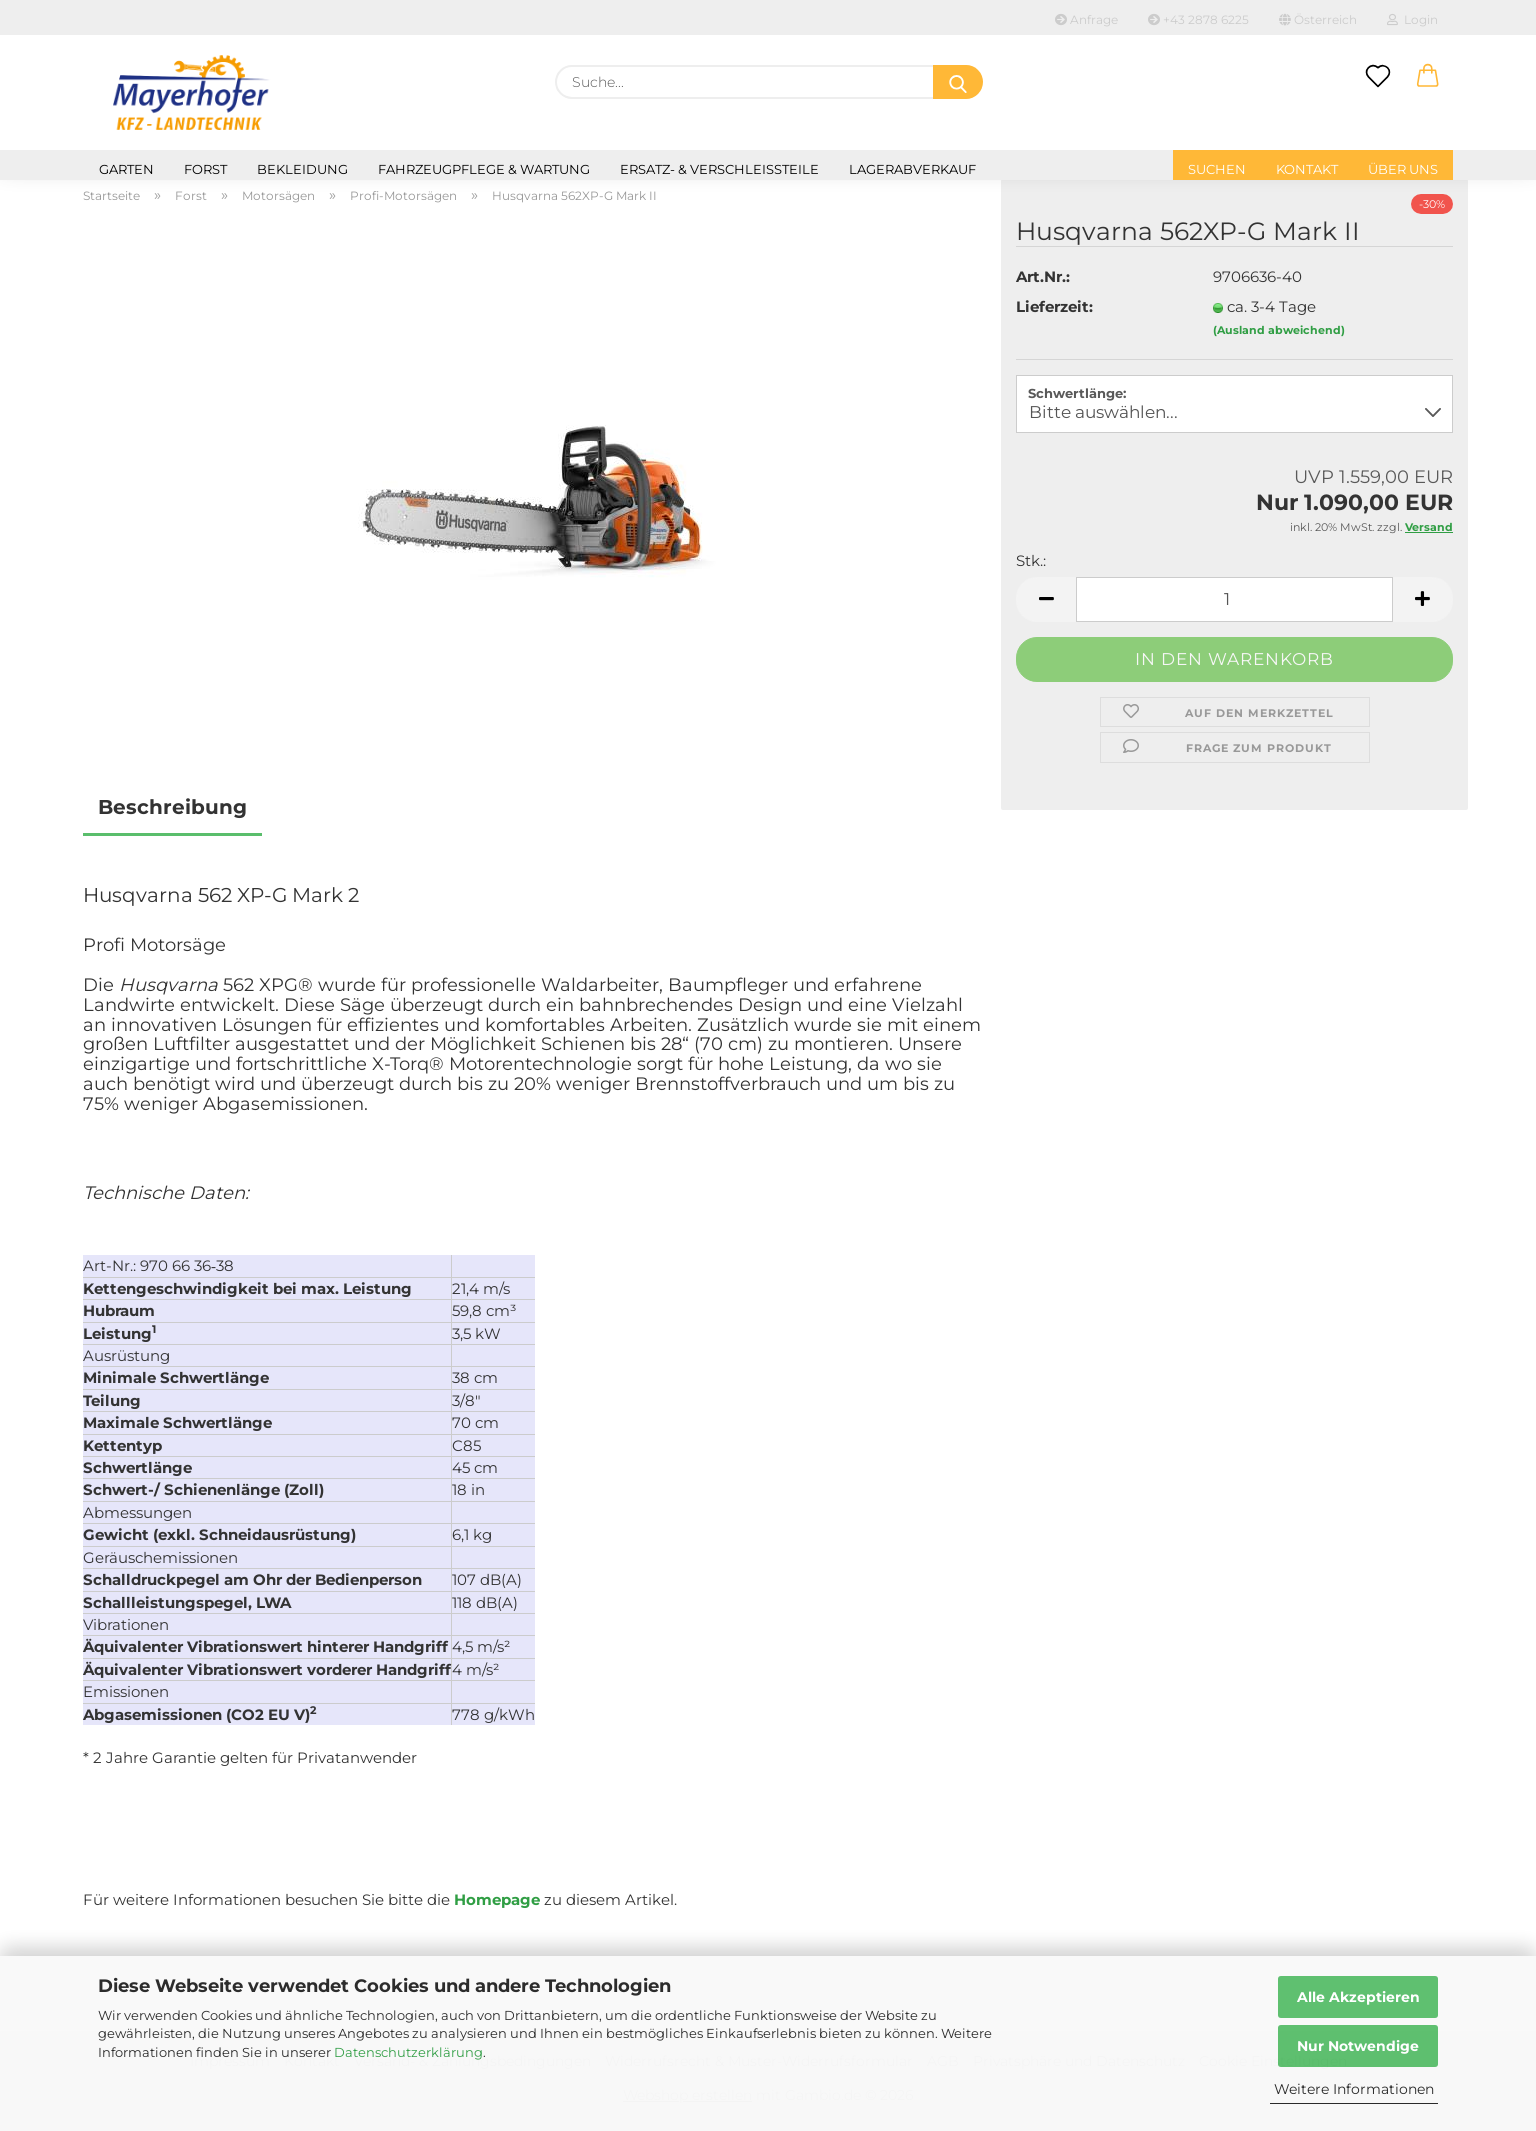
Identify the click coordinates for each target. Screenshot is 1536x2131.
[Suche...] (958, 82)
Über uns (1403, 169)
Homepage (497, 1899)
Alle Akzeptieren (1358, 1997)
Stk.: (1031, 560)
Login (1412, 19)
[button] (1428, 77)
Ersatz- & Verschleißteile (719, 169)
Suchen (1217, 169)
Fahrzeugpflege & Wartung (484, 169)
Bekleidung (302, 169)
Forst (205, 169)
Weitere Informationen (1354, 2089)
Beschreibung (172, 807)
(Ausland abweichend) (1279, 330)
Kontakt (1307, 169)
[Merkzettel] (1378, 77)
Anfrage (1086, 19)
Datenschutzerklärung (408, 2052)
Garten (126, 169)
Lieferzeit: (1054, 306)
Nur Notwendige (1358, 2046)
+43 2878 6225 (1198, 19)
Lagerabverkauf (912, 169)
